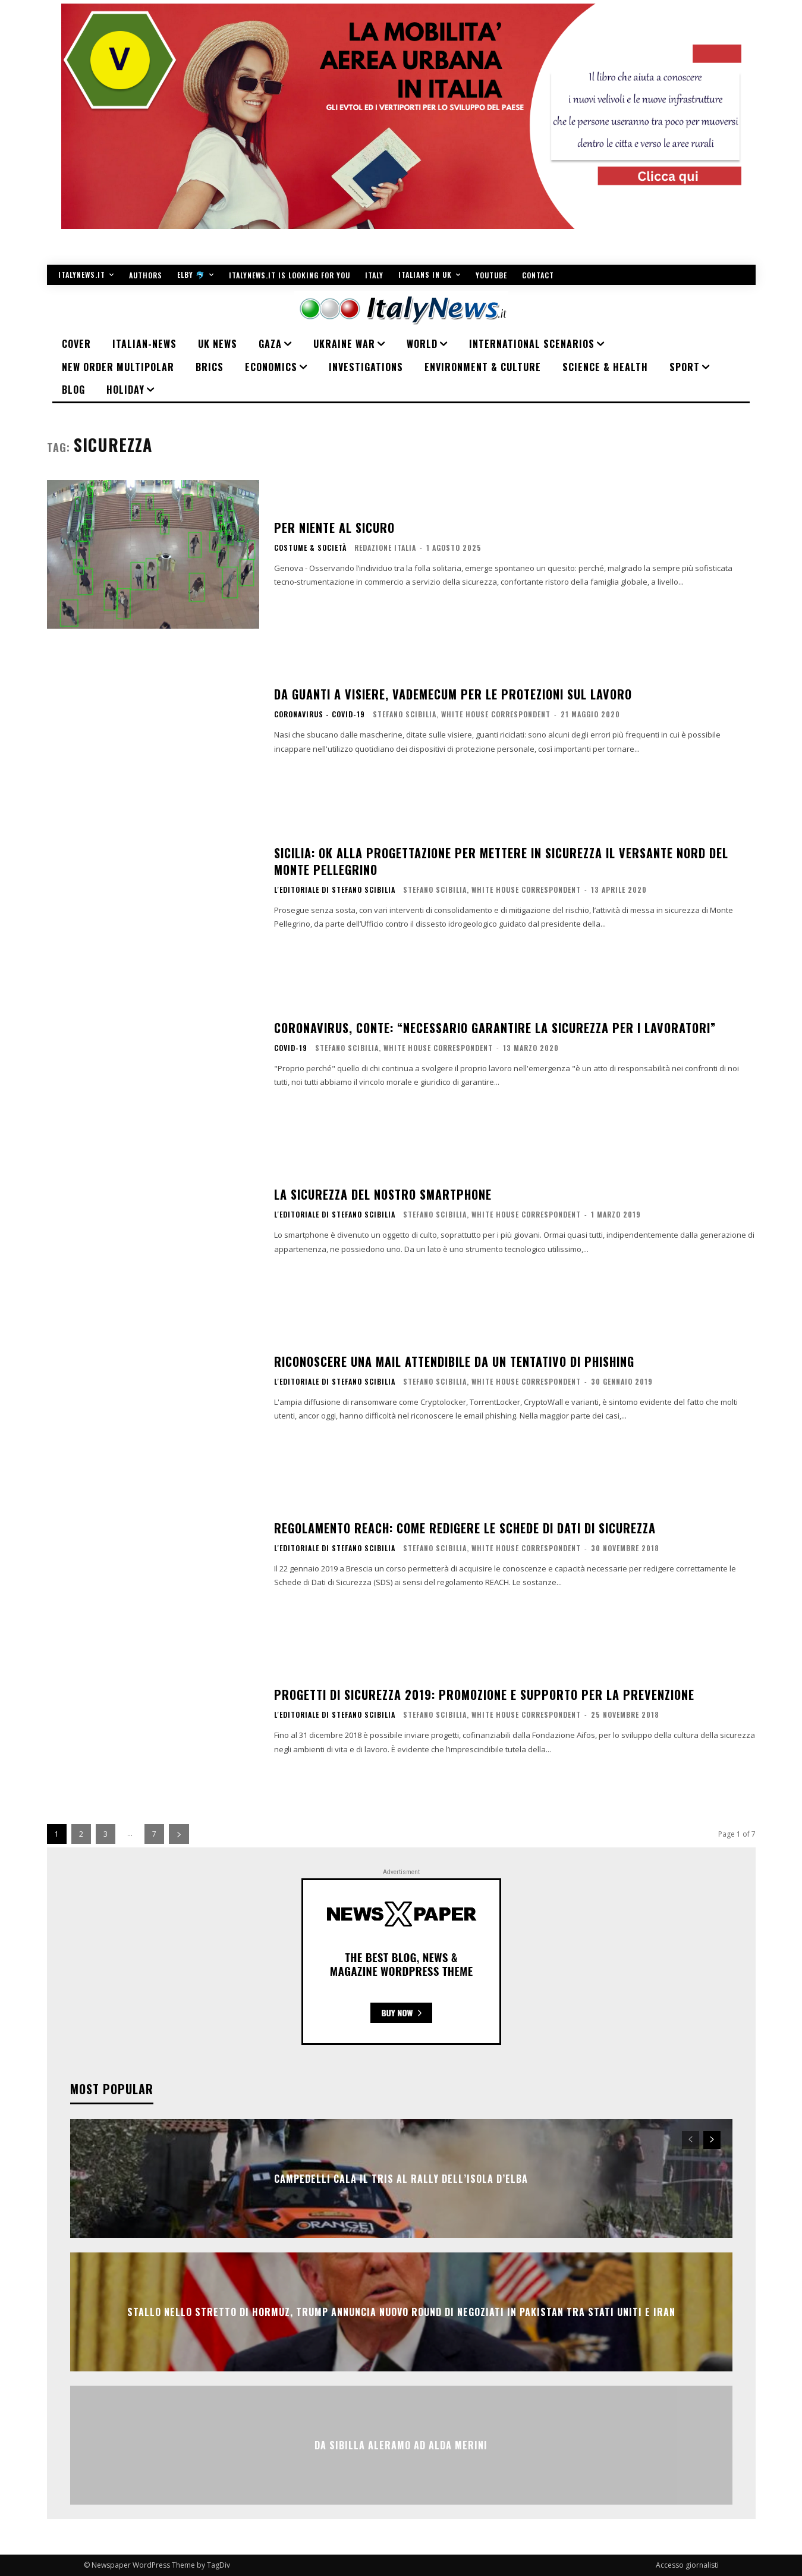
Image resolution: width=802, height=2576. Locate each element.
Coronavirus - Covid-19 (319, 714)
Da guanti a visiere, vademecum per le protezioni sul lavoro (453, 694)
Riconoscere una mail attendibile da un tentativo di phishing (454, 1361)
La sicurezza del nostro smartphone (383, 1194)
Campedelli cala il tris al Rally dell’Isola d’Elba (401, 2179)
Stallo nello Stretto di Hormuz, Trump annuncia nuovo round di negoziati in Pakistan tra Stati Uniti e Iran (401, 2312)
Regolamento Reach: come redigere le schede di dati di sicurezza (465, 1528)
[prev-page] (690, 2140)
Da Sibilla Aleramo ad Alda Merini (401, 2445)
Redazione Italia (385, 547)
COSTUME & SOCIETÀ (310, 547)
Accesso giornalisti (687, 2565)
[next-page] (179, 1834)
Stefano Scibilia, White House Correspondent (462, 714)
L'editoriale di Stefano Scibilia (334, 889)
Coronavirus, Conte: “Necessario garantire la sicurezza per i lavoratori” (495, 1028)
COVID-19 (290, 1048)
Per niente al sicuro (334, 527)
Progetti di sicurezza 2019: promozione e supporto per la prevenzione (484, 1694)
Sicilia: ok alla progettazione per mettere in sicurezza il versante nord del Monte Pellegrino (501, 861)
